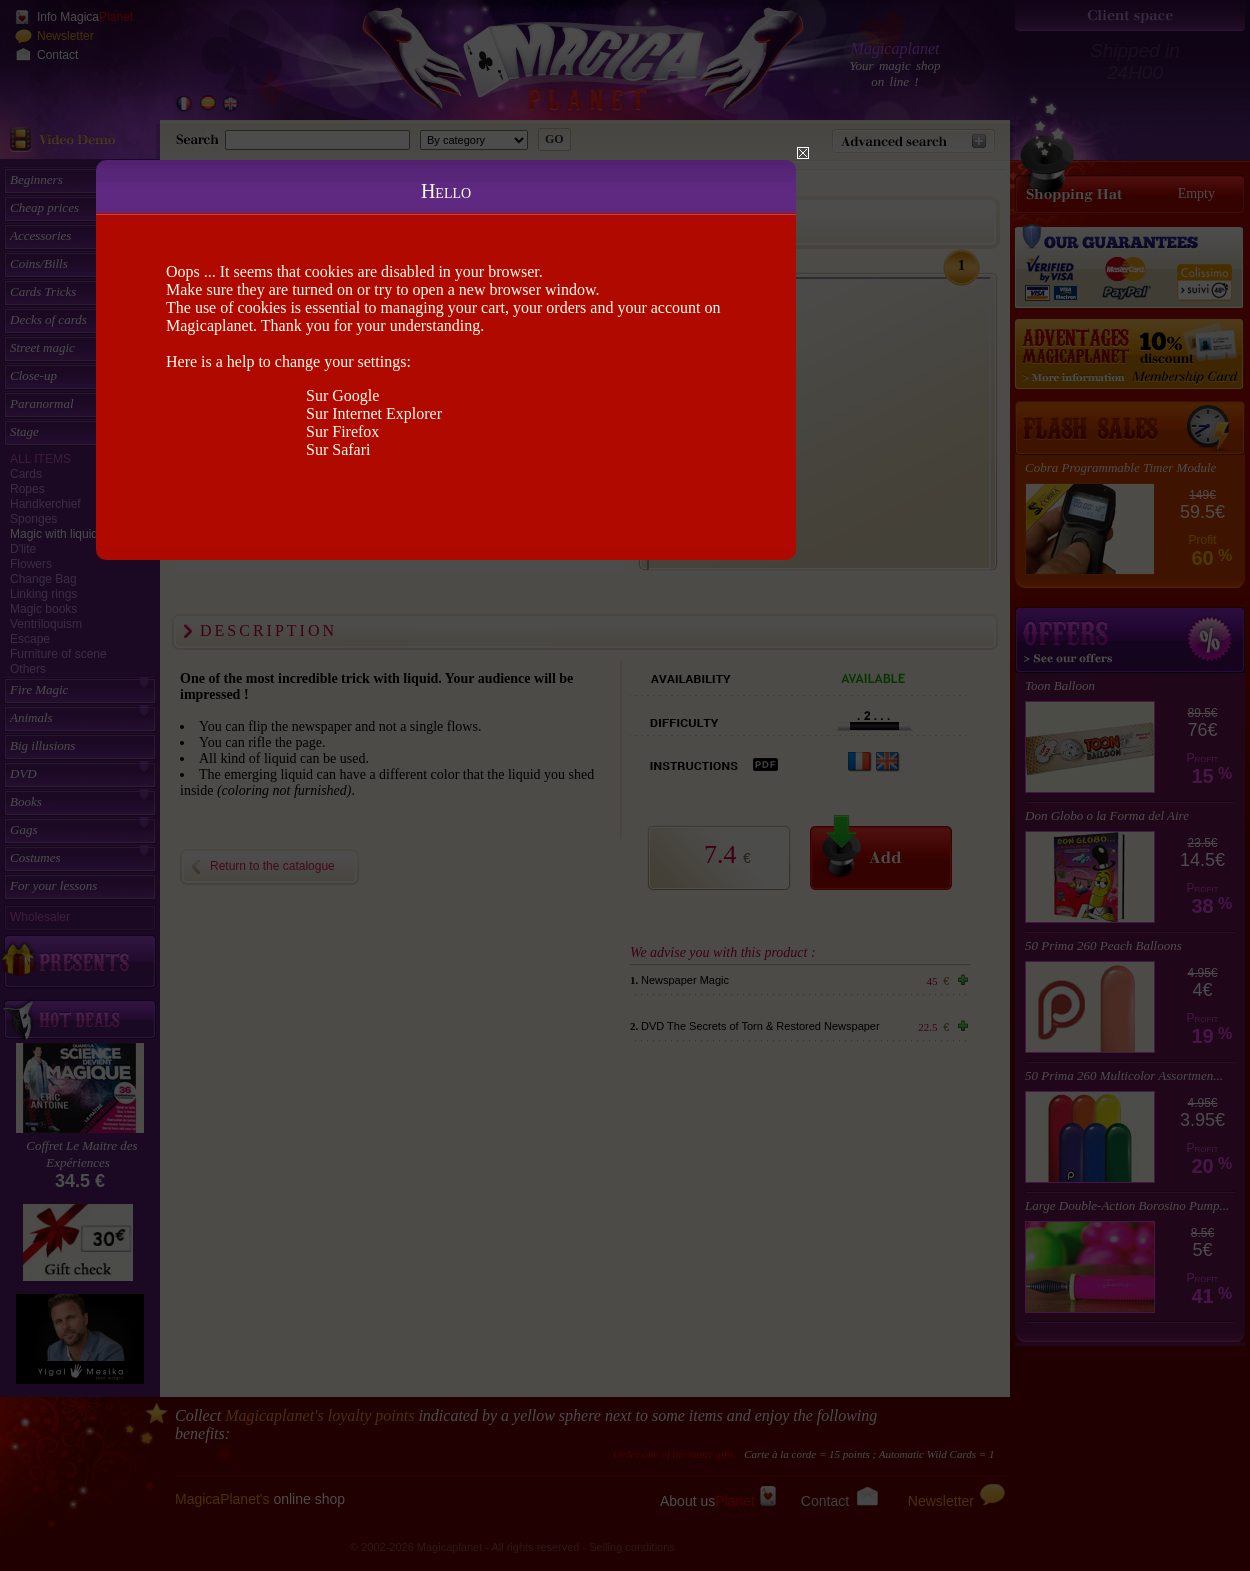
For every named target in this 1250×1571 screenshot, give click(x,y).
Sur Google (342, 395)
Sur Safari (338, 449)
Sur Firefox (342, 431)
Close (803, 153)
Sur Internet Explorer (374, 413)
